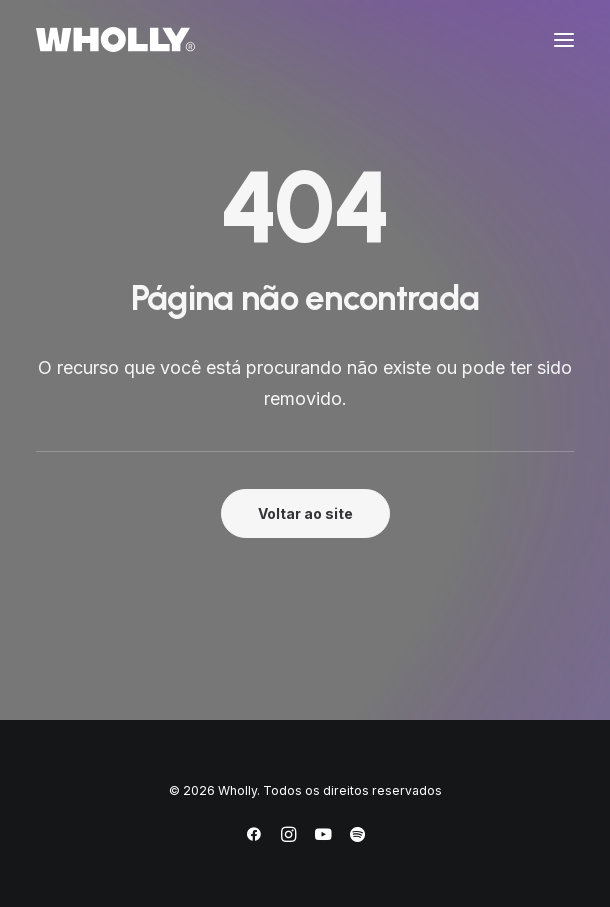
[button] (564, 39)
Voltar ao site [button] (305, 513)
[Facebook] (254, 837)
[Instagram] (288, 837)
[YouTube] (323, 837)
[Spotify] (357, 837)
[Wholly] (115, 39)
